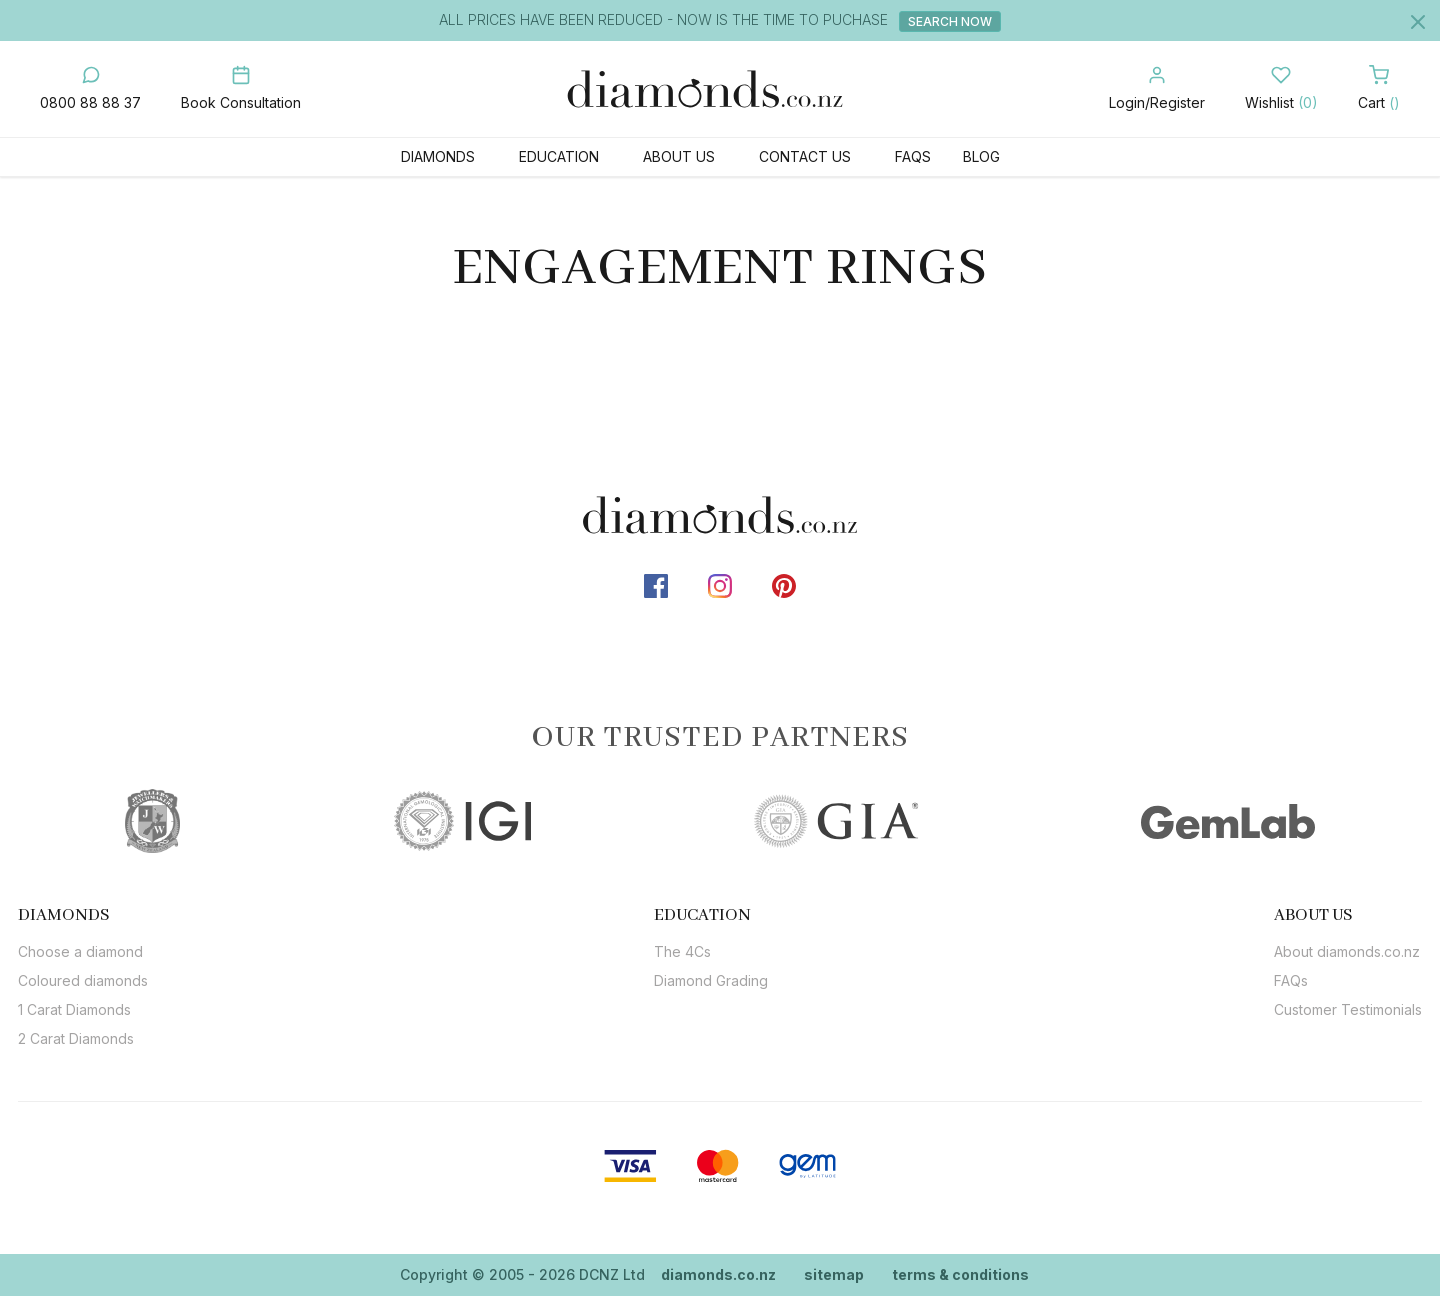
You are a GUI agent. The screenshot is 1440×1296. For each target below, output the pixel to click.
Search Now (951, 21)
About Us (679, 156)
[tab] (83, 915)
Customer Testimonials (1348, 1009)
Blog (981, 156)
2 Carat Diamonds (76, 1038)
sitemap (834, 1274)
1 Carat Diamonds (74, 1009)
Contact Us (805, 156)
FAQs (913, 156)
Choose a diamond (80, 951)
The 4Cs (682, 951)
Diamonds (438, 156)
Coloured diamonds (83, 980)
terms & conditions (960, 1274)
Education (559, 156)
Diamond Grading (711, 980)
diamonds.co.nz (718, 1274)
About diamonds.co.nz (1347, 951)
